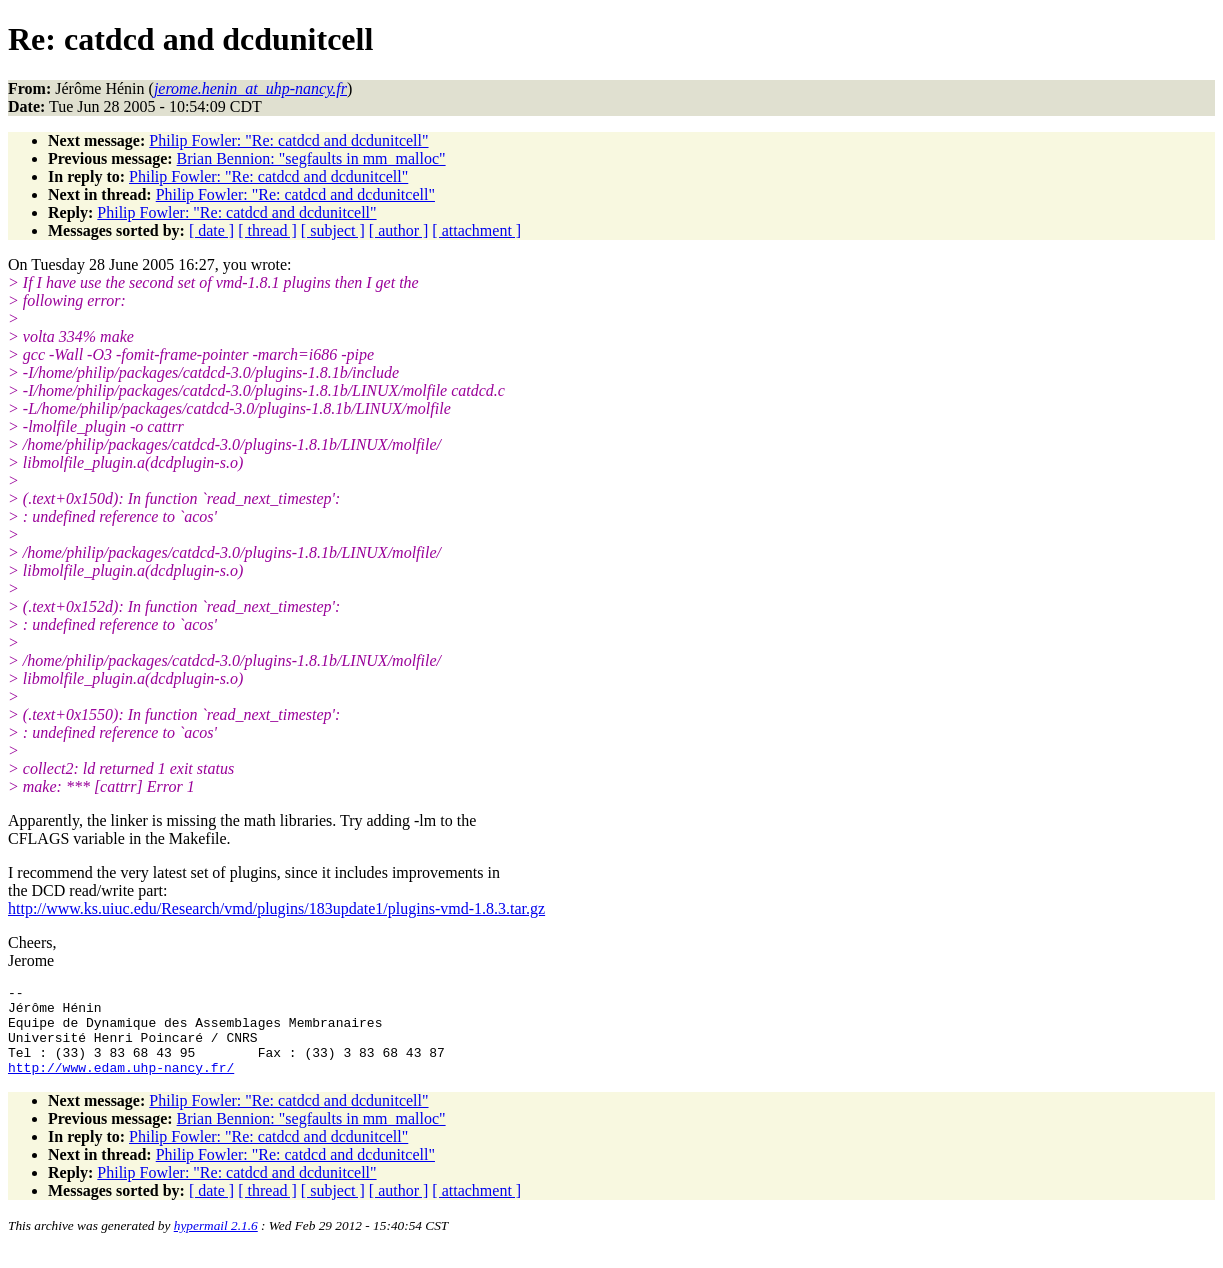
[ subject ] (333, 230)
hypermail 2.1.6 (216, 1243)
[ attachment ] (476, 230)
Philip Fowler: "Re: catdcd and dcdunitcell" (288, 140)
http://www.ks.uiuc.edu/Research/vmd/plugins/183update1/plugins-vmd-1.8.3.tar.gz (276, 908)
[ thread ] (267, 230)
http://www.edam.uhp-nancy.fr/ (121, 1085)
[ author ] (399, 230)
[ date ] (211, 230)
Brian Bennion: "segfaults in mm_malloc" (311, 158)
